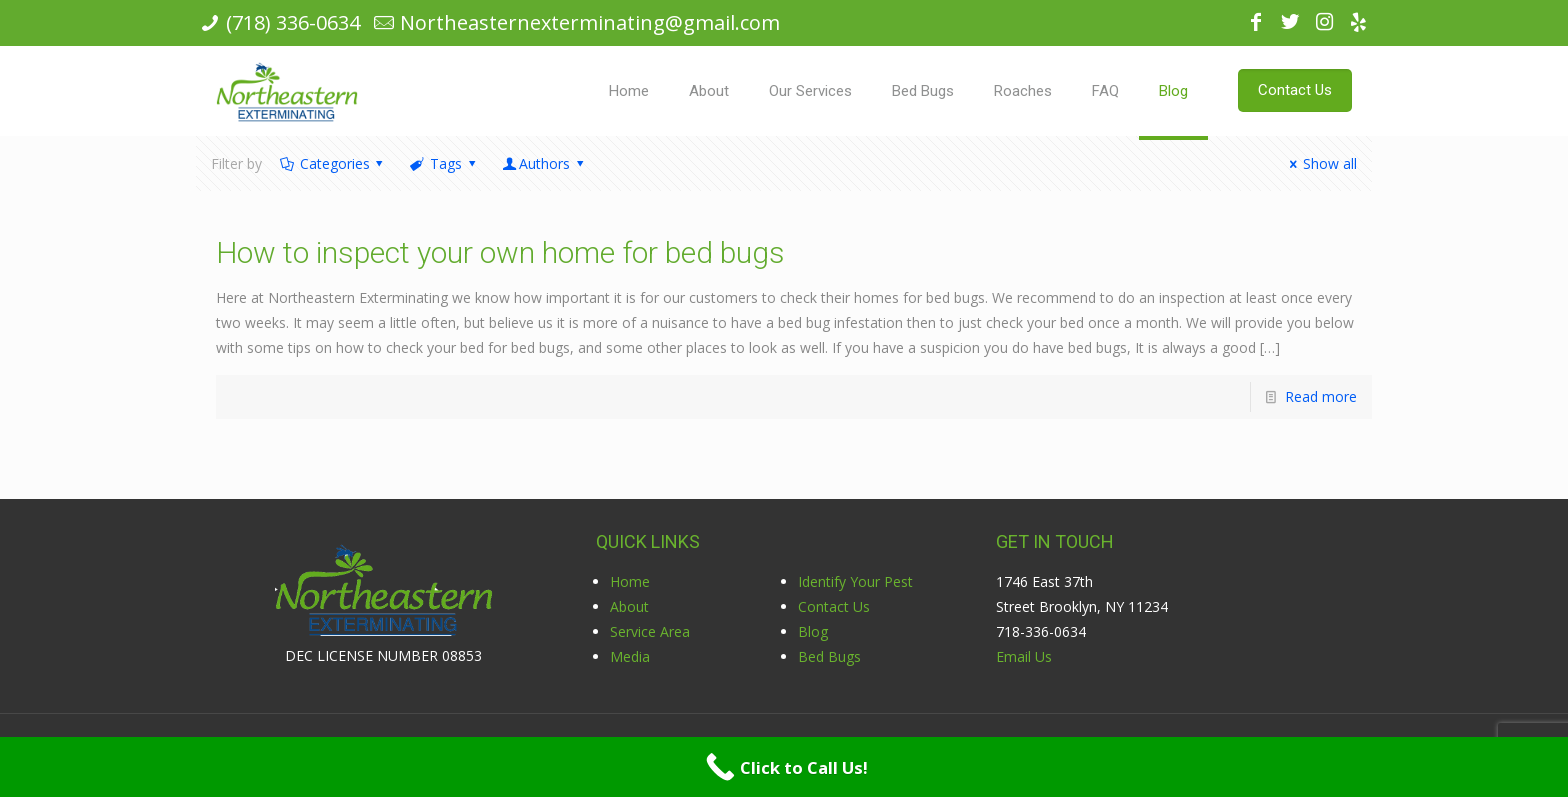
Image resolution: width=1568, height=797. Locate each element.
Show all (1320, 163)
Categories (333, 163)
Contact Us (834, 606)
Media (630, 656)
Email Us (1024, 656)
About (629, 606)
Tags (444, 163)
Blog (813, 631)
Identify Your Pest (855, 581)
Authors (544, 163)
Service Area (650, 631)
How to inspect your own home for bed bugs (500, 252)
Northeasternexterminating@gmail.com (590, 22)
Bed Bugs (829, 656)
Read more (1321, 396)
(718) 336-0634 (293, 22)
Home (630, 581)
